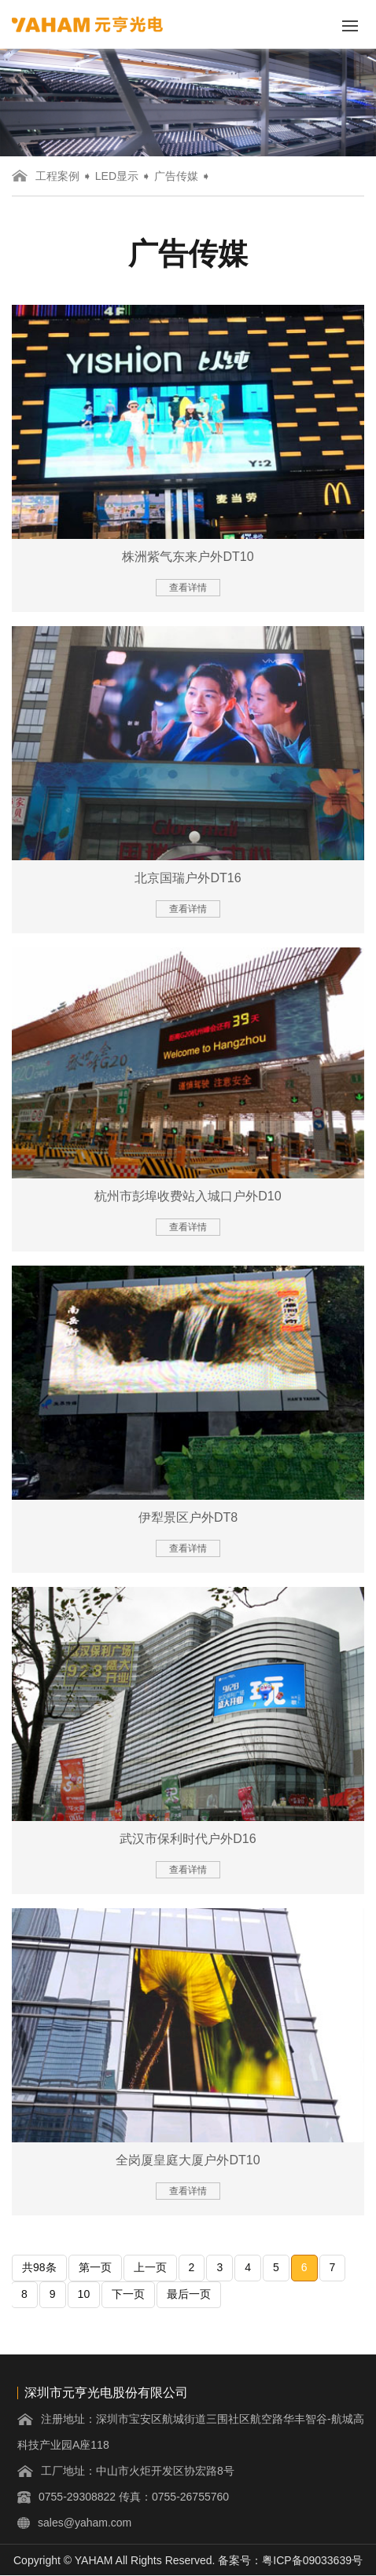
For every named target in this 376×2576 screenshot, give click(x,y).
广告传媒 (176, 176)
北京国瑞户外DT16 (188, 878)
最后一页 (189, 2294)
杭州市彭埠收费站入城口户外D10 (187, 1196)
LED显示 (116, 176)
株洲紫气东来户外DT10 (187, 556)
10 (84, 2294)
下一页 (128, 2294)
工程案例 (57, 176)
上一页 (150, 2267)
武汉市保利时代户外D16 (188, 1838)
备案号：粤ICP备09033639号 (290, 2560)
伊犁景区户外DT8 (188, 1517)
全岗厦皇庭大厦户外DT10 (188, 2160)
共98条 (39, 2267)
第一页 (95, 2267)
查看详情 (188, 587)
